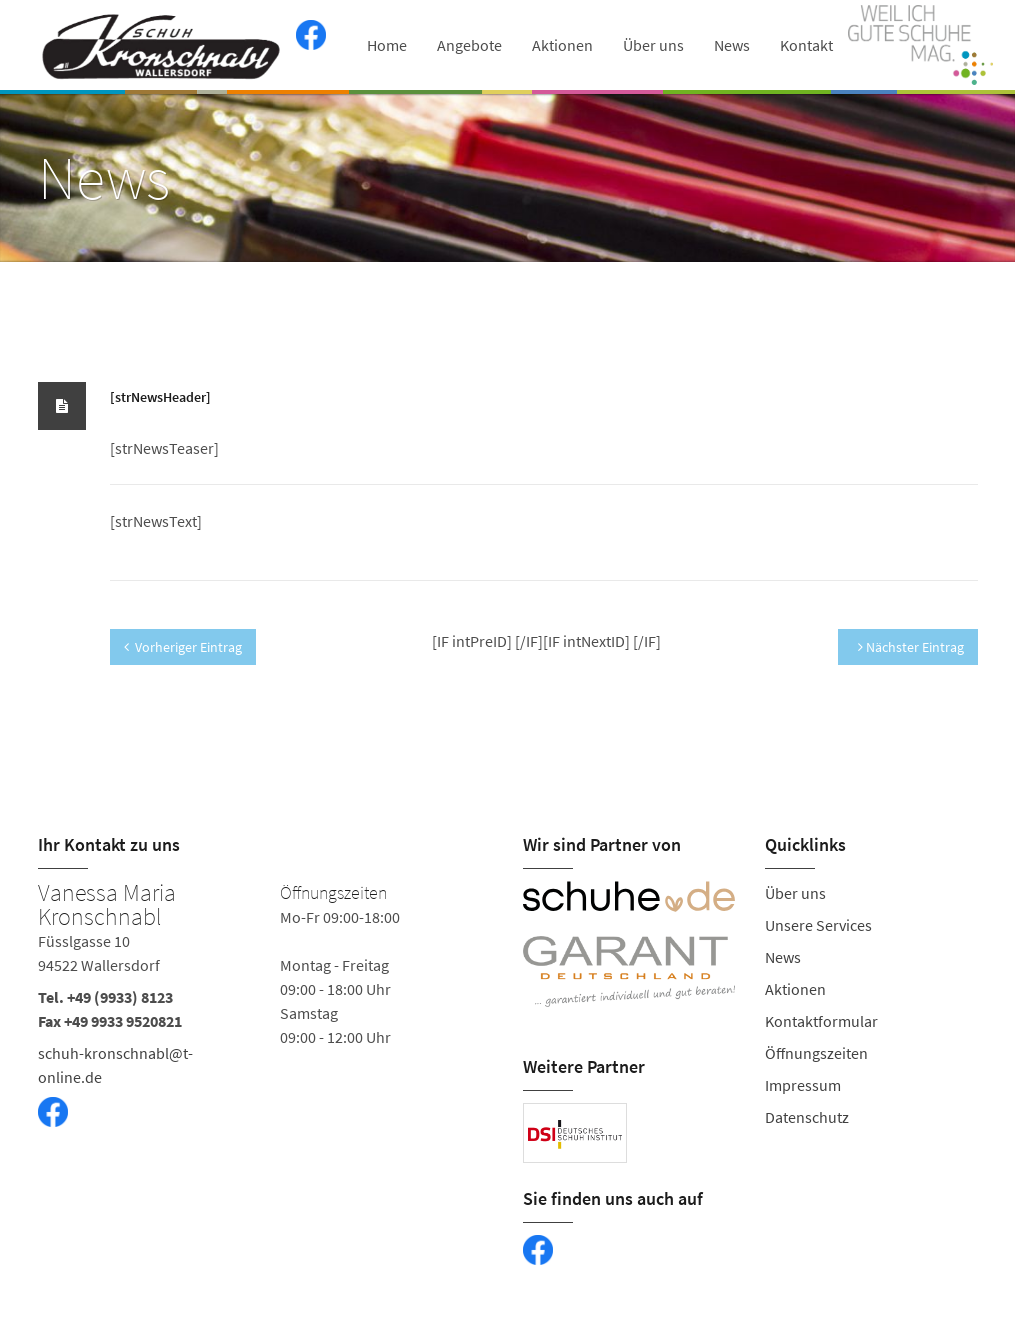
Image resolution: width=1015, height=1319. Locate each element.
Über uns (653, 45)
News (732, 45)
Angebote (469, 45)
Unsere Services (818, 925)
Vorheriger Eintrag (183, 647)
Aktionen (562, 45)
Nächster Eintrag (911, 647)
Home (387, 45)
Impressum (803, 1085)
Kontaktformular (821, 1021)
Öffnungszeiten (816, 1053)
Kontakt (806, 45)
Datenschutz (807, 1117)
